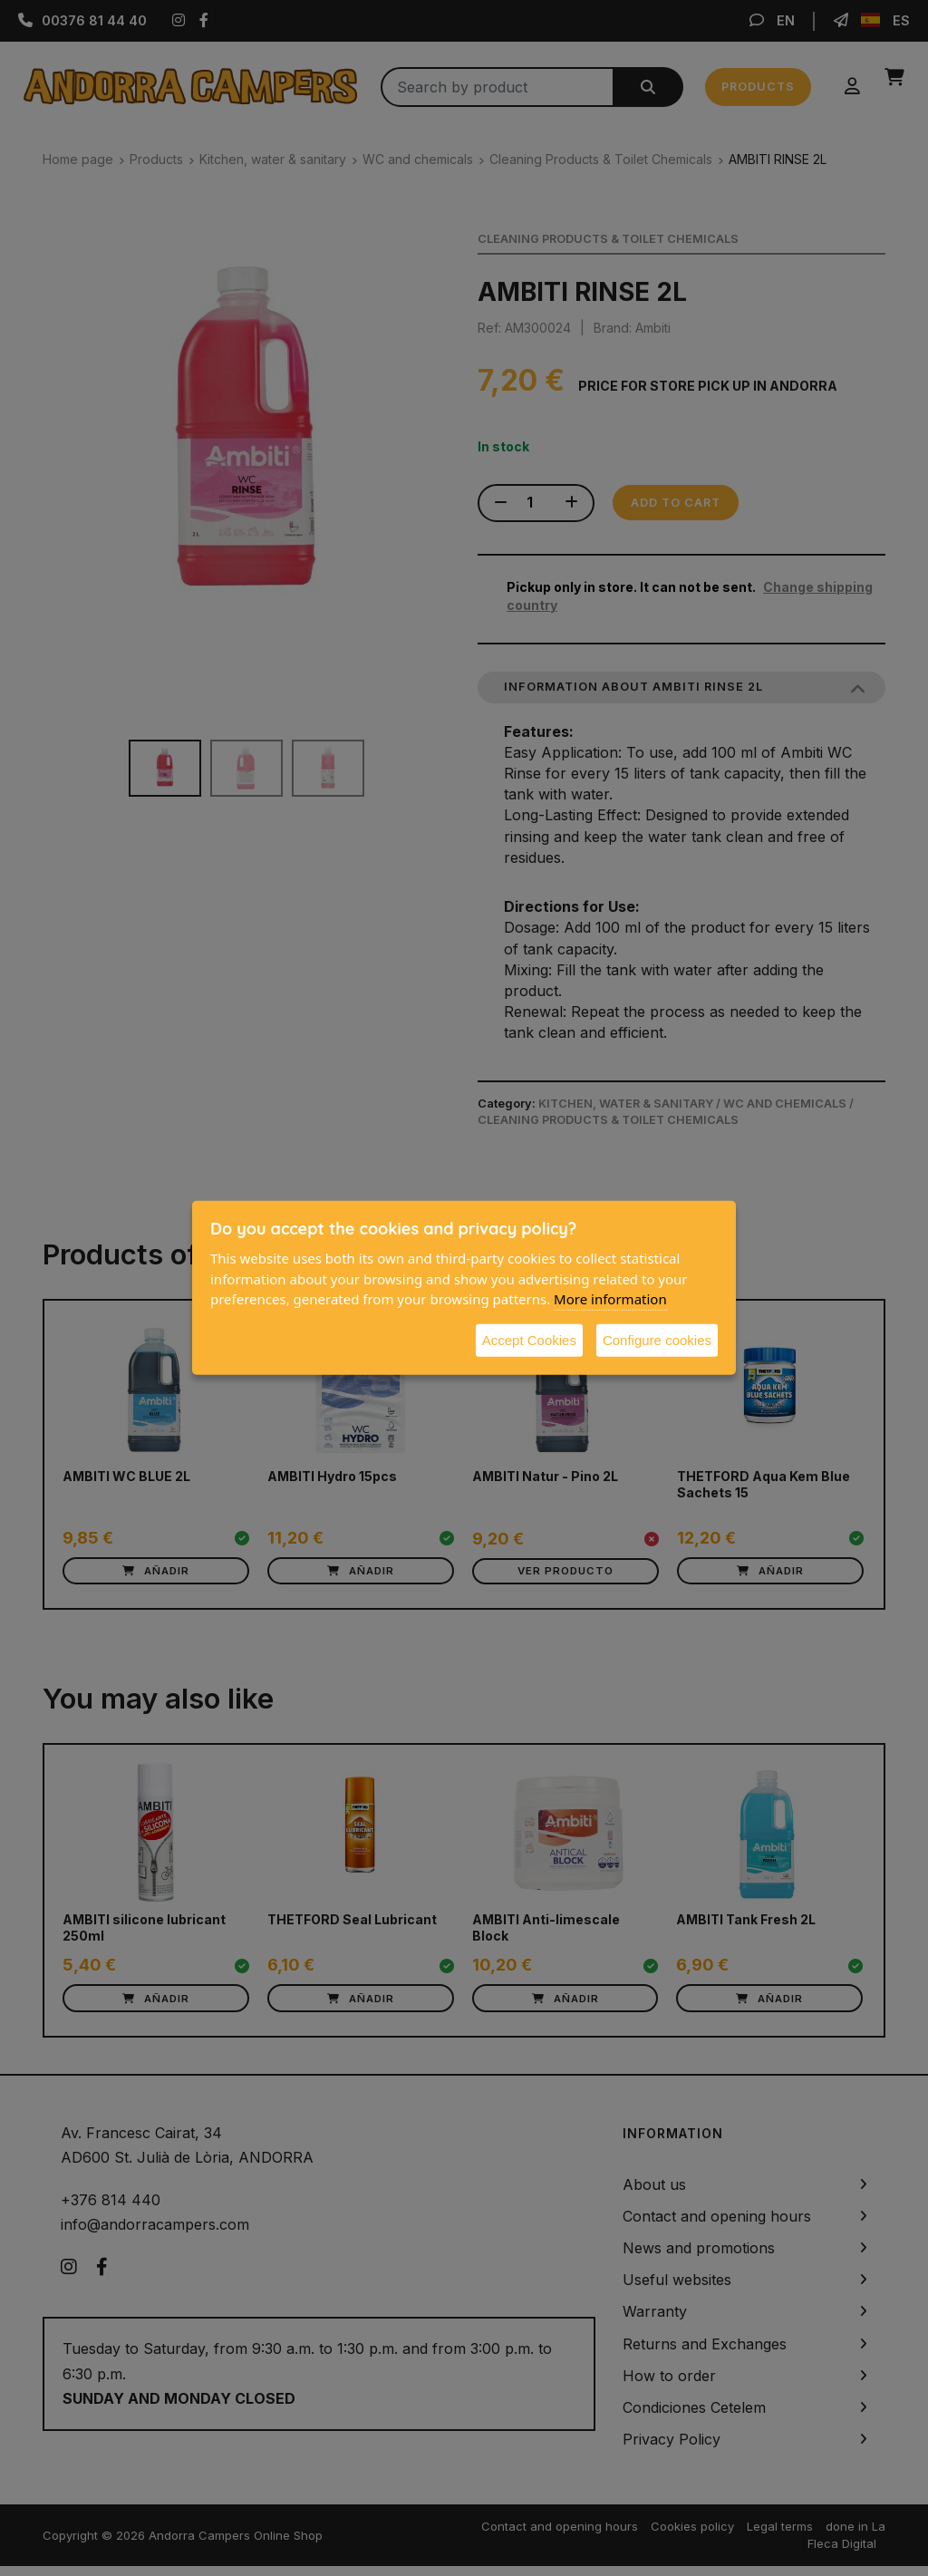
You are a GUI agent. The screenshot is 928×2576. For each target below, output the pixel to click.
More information (610, 1299)
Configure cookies (657, 1339)
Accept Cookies (529, 1339)
